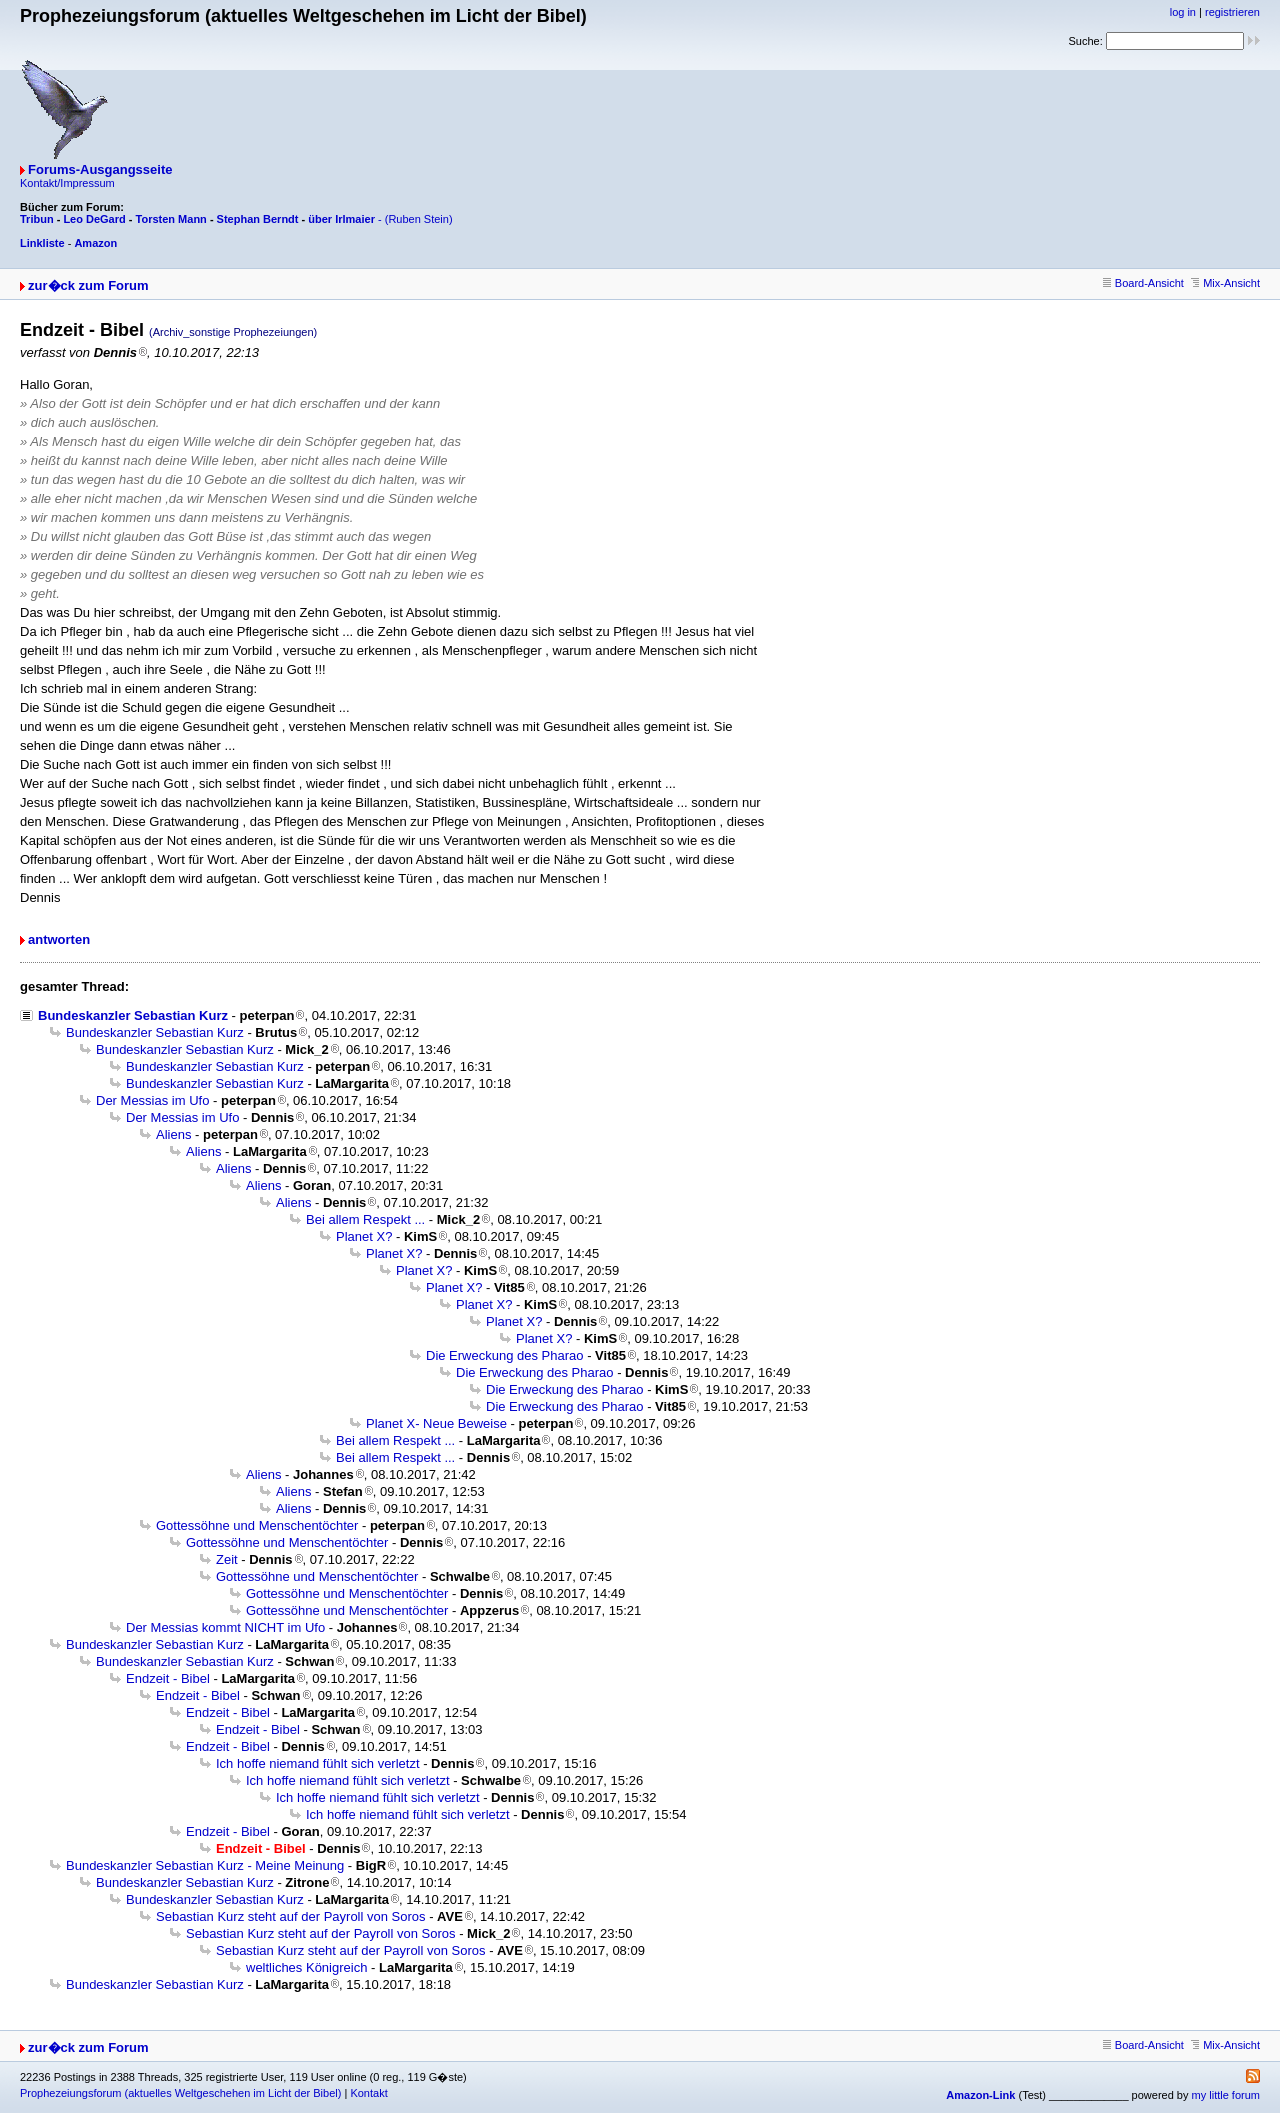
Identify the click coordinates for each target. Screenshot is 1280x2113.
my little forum (1226, 2095)
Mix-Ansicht (1225, 283)
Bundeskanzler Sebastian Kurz (133, 1015)
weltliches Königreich (306, 1967)
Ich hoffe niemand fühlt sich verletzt (318, 1763)
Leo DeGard (94, 219)
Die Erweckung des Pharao (505, 1355)
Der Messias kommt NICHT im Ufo (225, 1627)
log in (1183, 12)
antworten (59, 939)
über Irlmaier (341, 219)
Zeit (227, 1559)
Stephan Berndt (258, 219)
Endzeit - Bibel (168, 1678)
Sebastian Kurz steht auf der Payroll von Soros (291, 1916)
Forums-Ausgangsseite (100, 169)
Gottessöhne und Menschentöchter (257, 1525)
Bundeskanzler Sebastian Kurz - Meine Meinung (205, 1865)
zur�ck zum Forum (88, 285)
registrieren (1232, 12)
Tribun (37, 219)
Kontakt (368, 2093)
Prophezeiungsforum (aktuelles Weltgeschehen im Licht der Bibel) (180, 2093)
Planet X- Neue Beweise (436, 1423)
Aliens (173, 1134)
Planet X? (364, 1236)
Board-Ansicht (1143, 283)
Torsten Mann (171, 219)
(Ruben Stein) (419, 219)
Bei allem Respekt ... (365, 1219)
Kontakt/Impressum (67, 183)
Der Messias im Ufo (152, 1100)
